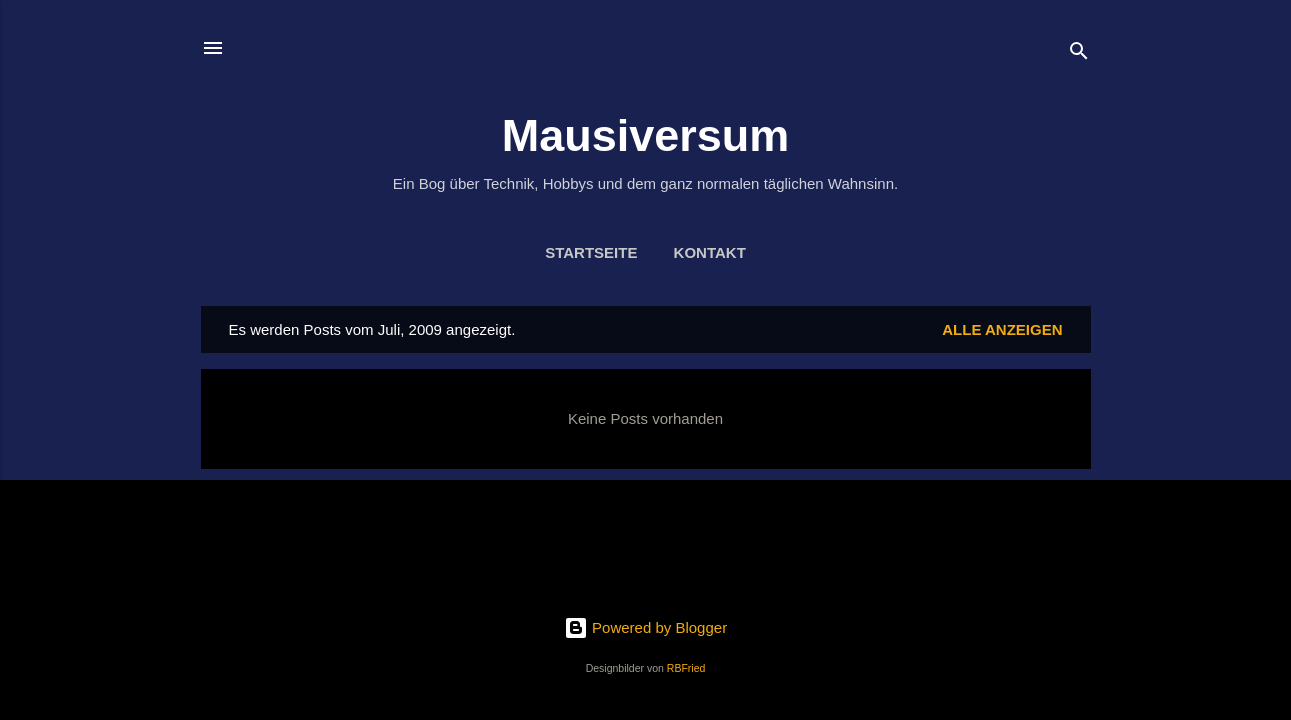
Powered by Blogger (645, 627)
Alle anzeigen (1002, 329)
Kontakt (710, 252)
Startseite (591, 252)
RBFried (686, 668)
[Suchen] (1079, 54)
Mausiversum (646, 135)
